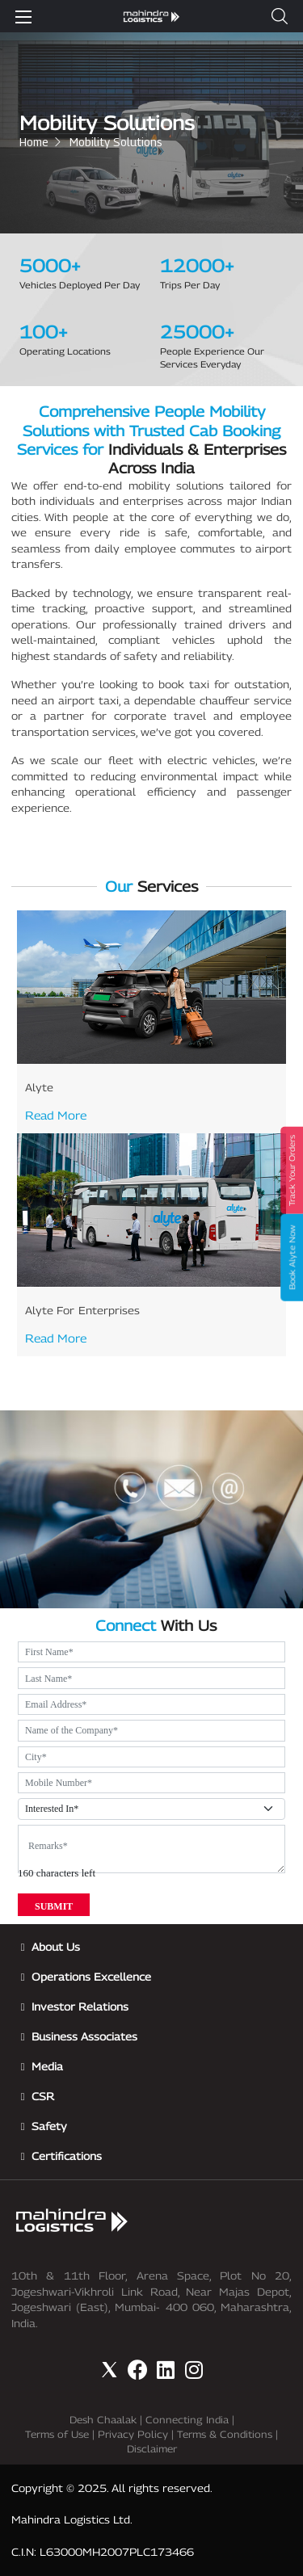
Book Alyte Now (292, 1257)
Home (33, 142)
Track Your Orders (292, 1170)
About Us (56, 1946)
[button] (279, 16)
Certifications (67, 2155)
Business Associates (84, 2036)
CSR (43, 2096)
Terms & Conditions (224, 2434)
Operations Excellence (91, 1976)
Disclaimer (152, 2449)
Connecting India (187, 2420)
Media (47, 2066)
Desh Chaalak (103, 2420)
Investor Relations (80, 2006)
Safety (49, 2126)
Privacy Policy (133, 2434)
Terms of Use (57, 2434)
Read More (55, 1115)
